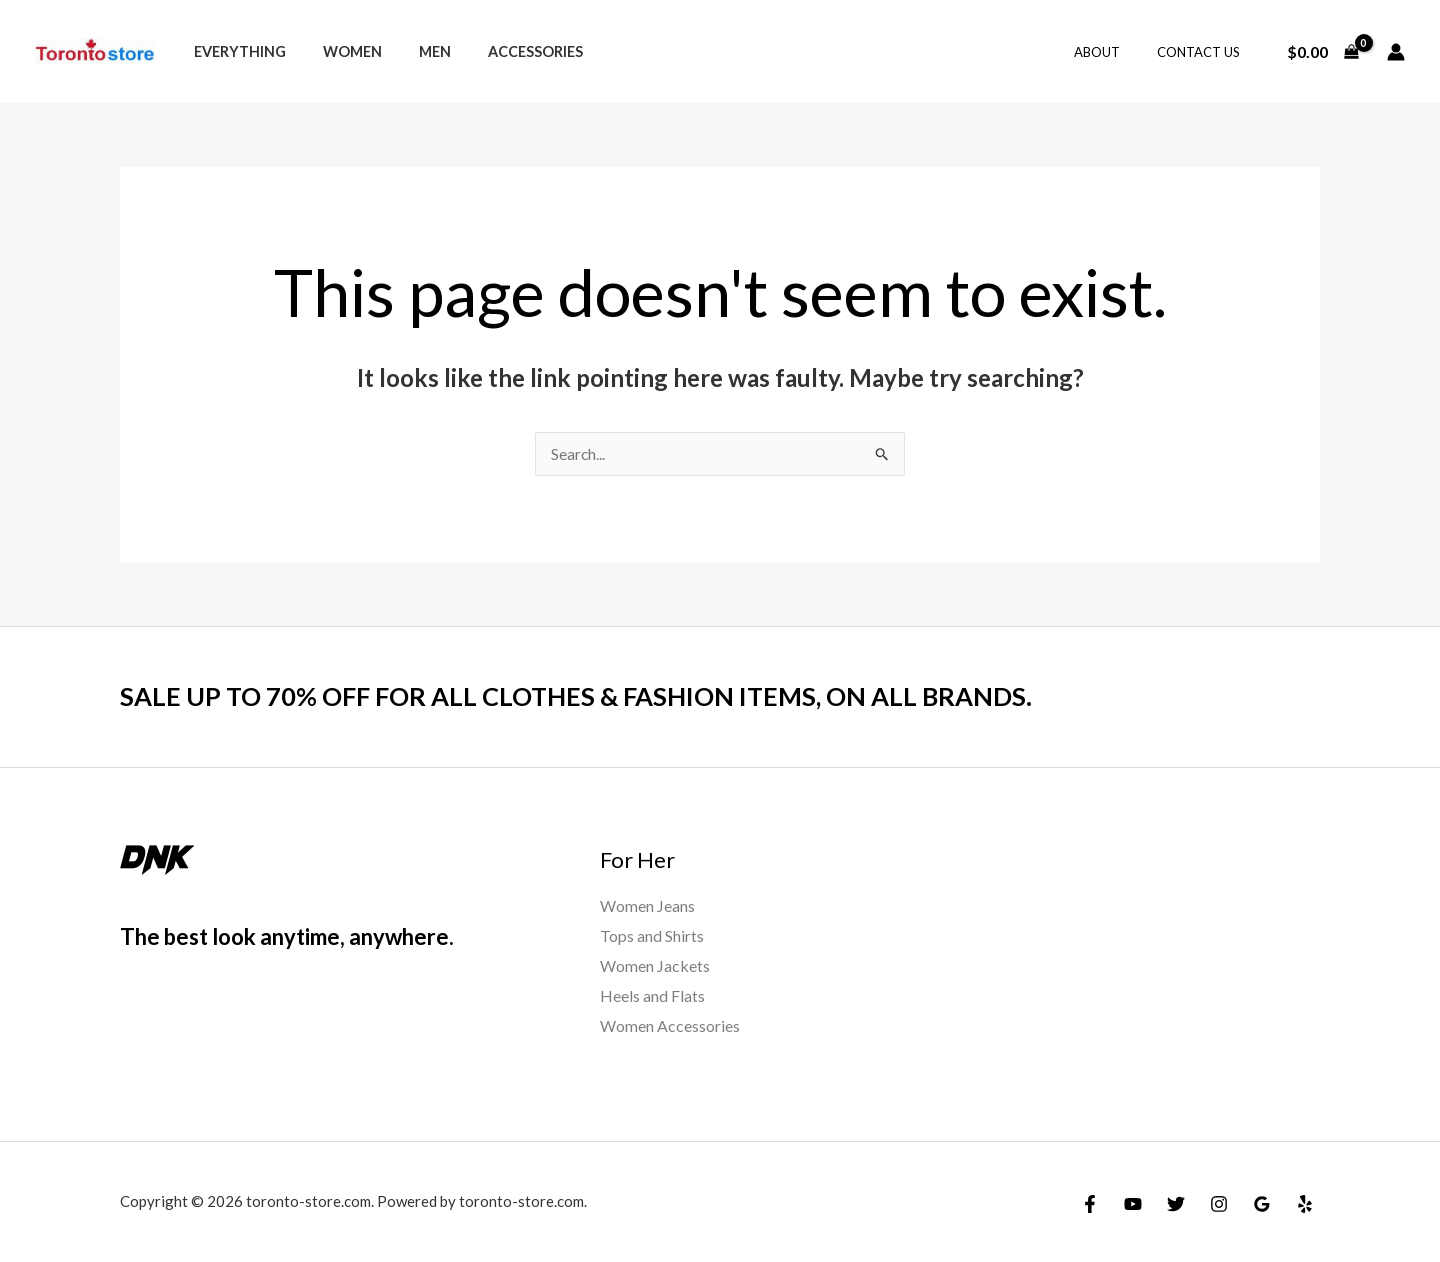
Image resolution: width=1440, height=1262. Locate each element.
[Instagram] (1219, 1204)
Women (339, 51)
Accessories (506, 51)
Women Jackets (655, 965)
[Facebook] (1090, 1204)
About (1113, 52)
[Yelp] (1305, 1204)
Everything (235, 51)
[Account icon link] (1396, 52)
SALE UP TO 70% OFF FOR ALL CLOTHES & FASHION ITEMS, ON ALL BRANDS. (584, 697)
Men (414, 51)
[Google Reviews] (1262, 1204)
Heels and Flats (652, 995)
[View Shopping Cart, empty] (1322, 52)
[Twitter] (1176, 1204)
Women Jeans (647, 906)
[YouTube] (1133, 1204)
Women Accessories (670, 1025)
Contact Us (1203, 52)
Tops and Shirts (652, 936)
